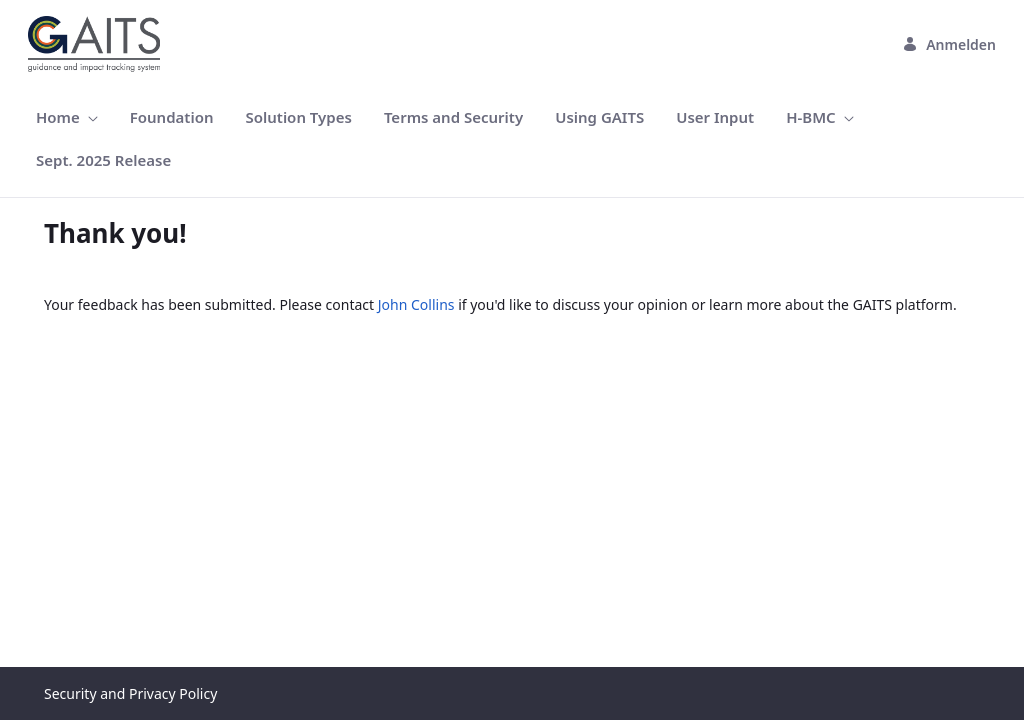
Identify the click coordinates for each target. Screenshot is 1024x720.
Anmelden (949, 44)
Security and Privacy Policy (130, 693)
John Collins (416, 304)
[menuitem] (67, 117)
